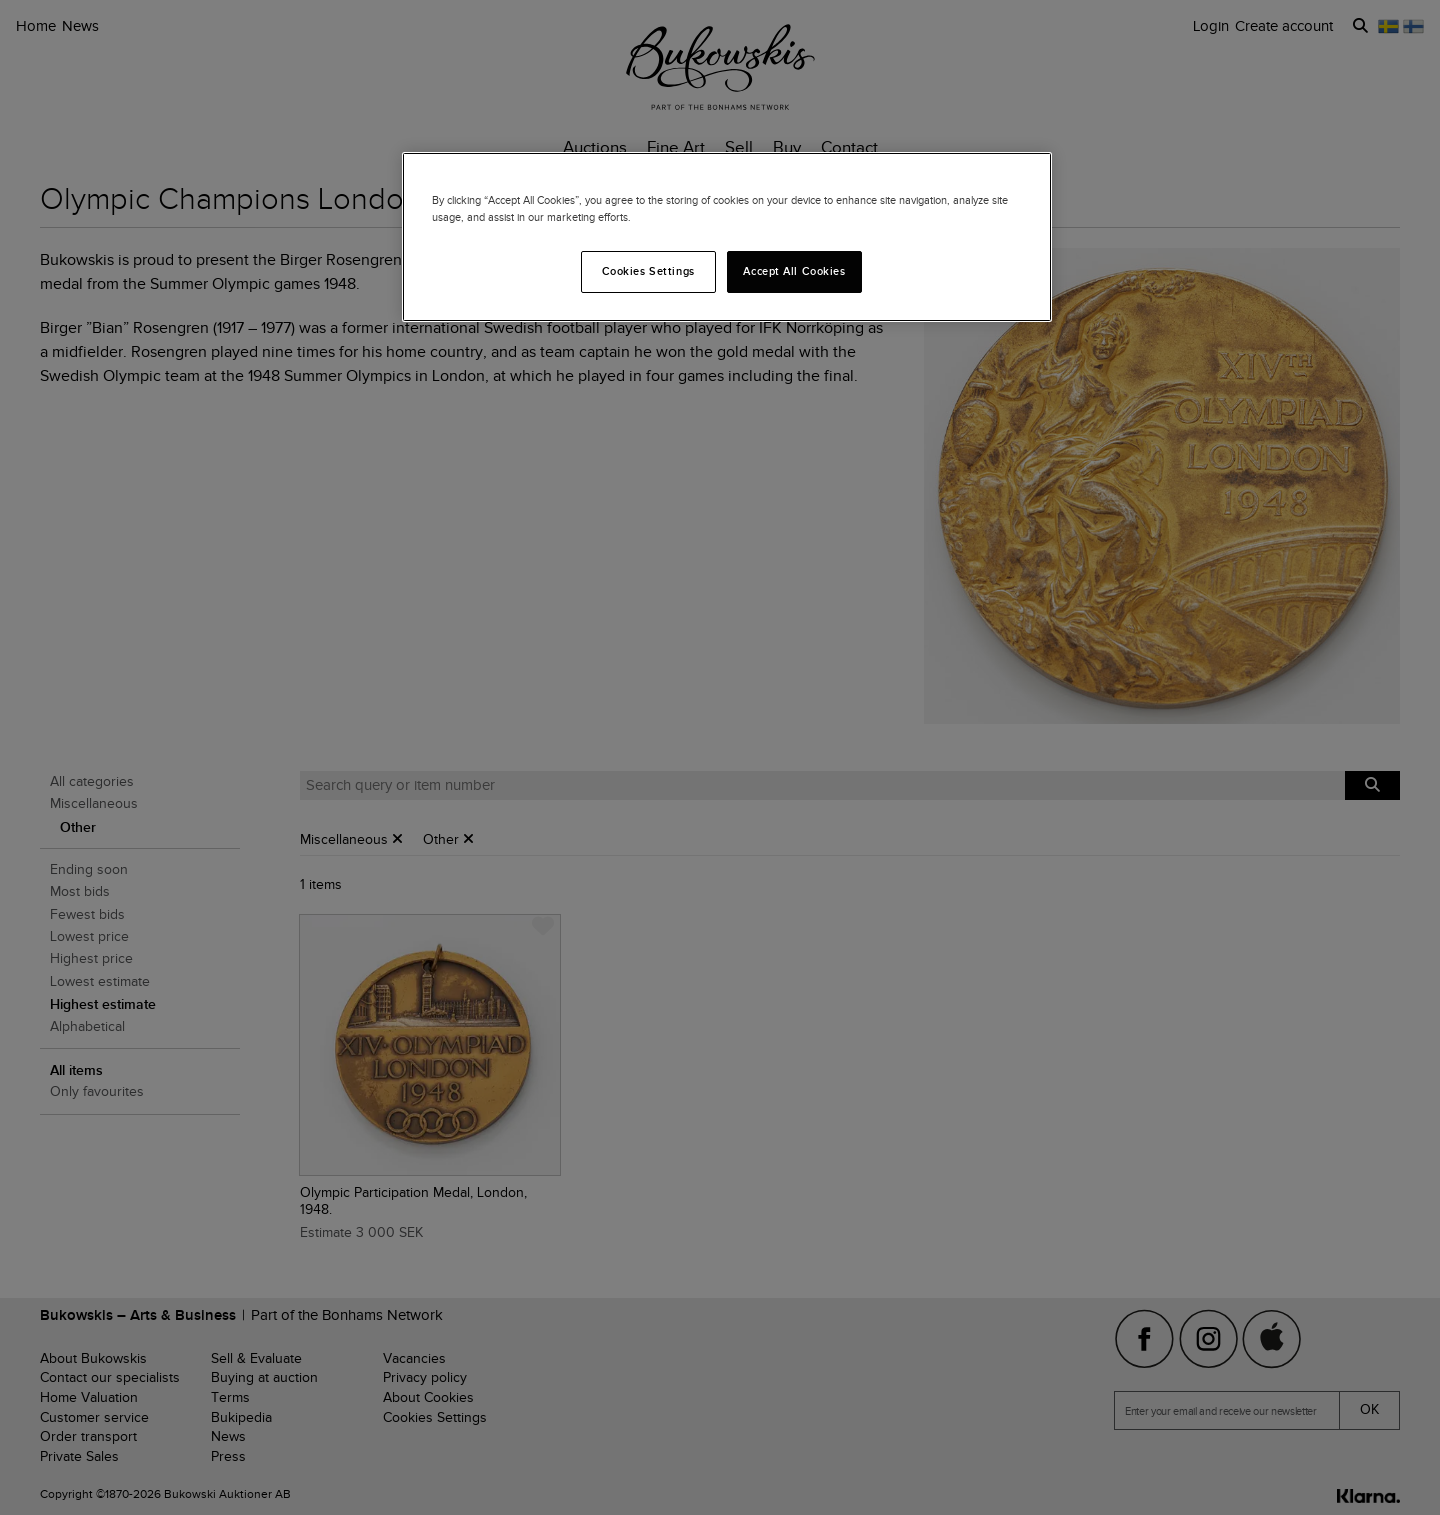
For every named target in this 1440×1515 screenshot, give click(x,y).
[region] (727, 237)
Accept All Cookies (794, 271)
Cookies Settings (648, 271)
